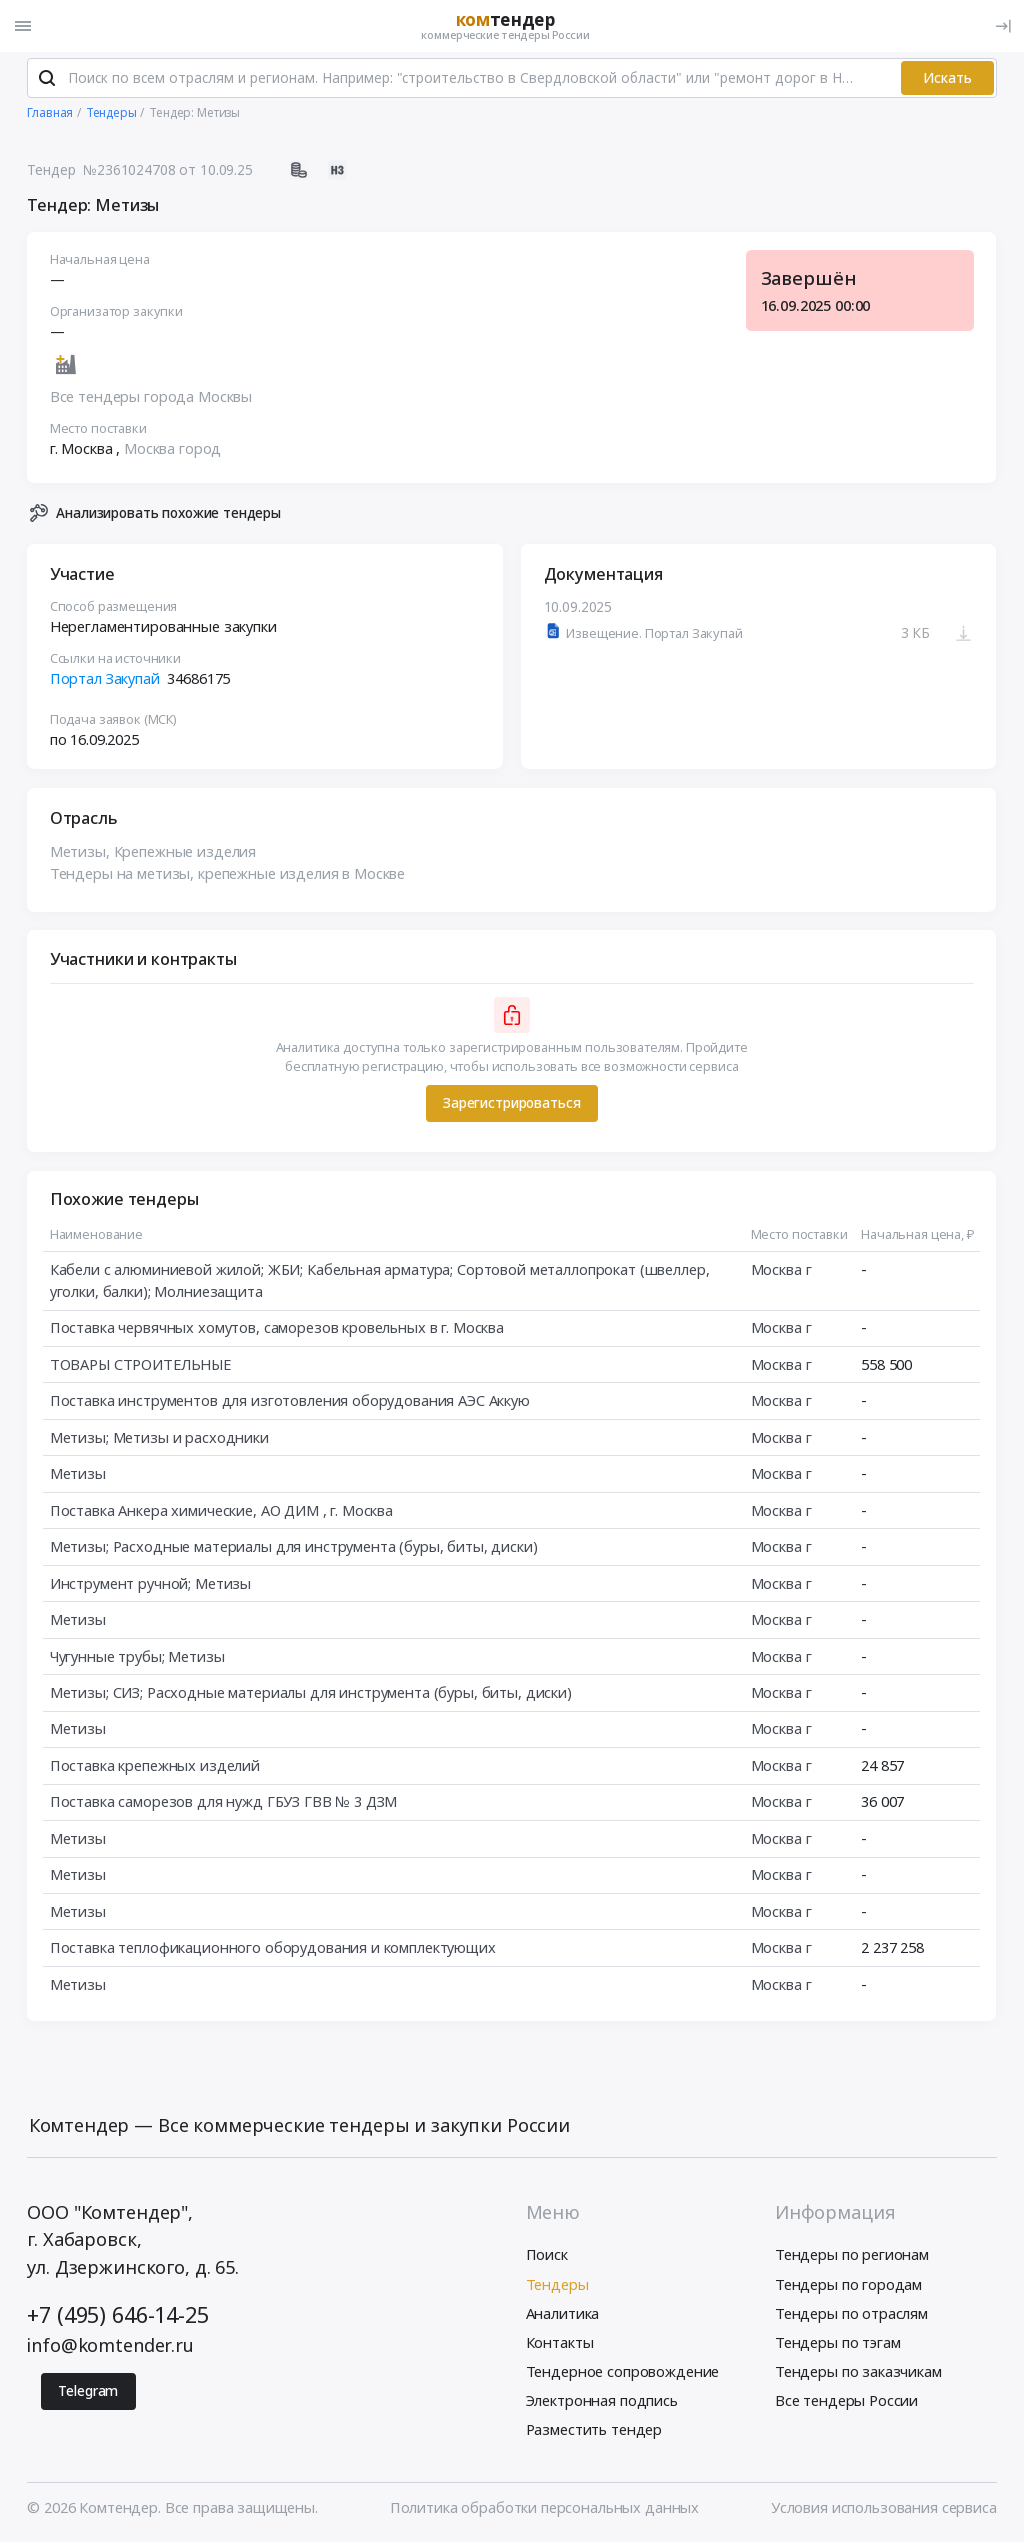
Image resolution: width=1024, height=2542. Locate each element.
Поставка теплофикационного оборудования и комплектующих (273, 1948)
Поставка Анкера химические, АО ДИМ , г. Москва (221, 1511)
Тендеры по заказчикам (858, 2372)
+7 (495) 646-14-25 (117, 2315)
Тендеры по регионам (852, 2256)
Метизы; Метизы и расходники (159, 1438)
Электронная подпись (602, 2401)
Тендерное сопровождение (623, 2372)
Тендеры (557, 2285)
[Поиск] (47, 79)
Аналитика (563, 2314)
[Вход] (1003, 26)
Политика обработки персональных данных (544, 2508)
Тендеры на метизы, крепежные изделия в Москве (227, 874)
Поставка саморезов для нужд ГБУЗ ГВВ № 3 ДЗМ (224, 1803)
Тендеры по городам (848, 2285)
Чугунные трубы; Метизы (137, 1657)
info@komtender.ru (110, 2346)
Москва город (172, 449)
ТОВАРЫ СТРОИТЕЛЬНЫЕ (140, 1365)
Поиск (547, 2256)
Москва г (781, 1270)
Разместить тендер (594, 2430)
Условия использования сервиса (884, 2508)
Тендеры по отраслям (851, 2314)
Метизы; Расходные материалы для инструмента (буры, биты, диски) (294, 1547)
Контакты (560, 2343)
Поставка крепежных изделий (155, 1766)
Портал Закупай (105, 679)
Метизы (78, 1474)
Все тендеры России (846, 2401)
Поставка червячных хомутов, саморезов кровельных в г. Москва (277, 1328)
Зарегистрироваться (511, 1104)
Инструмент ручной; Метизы (150, 1584)
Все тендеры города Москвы (151, 398)
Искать (947, 78)
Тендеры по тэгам (838, 2343)
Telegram (88, 2391)
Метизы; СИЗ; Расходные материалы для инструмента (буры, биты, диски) (311, 1693)
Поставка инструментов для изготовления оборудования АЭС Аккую (290, 1401)
